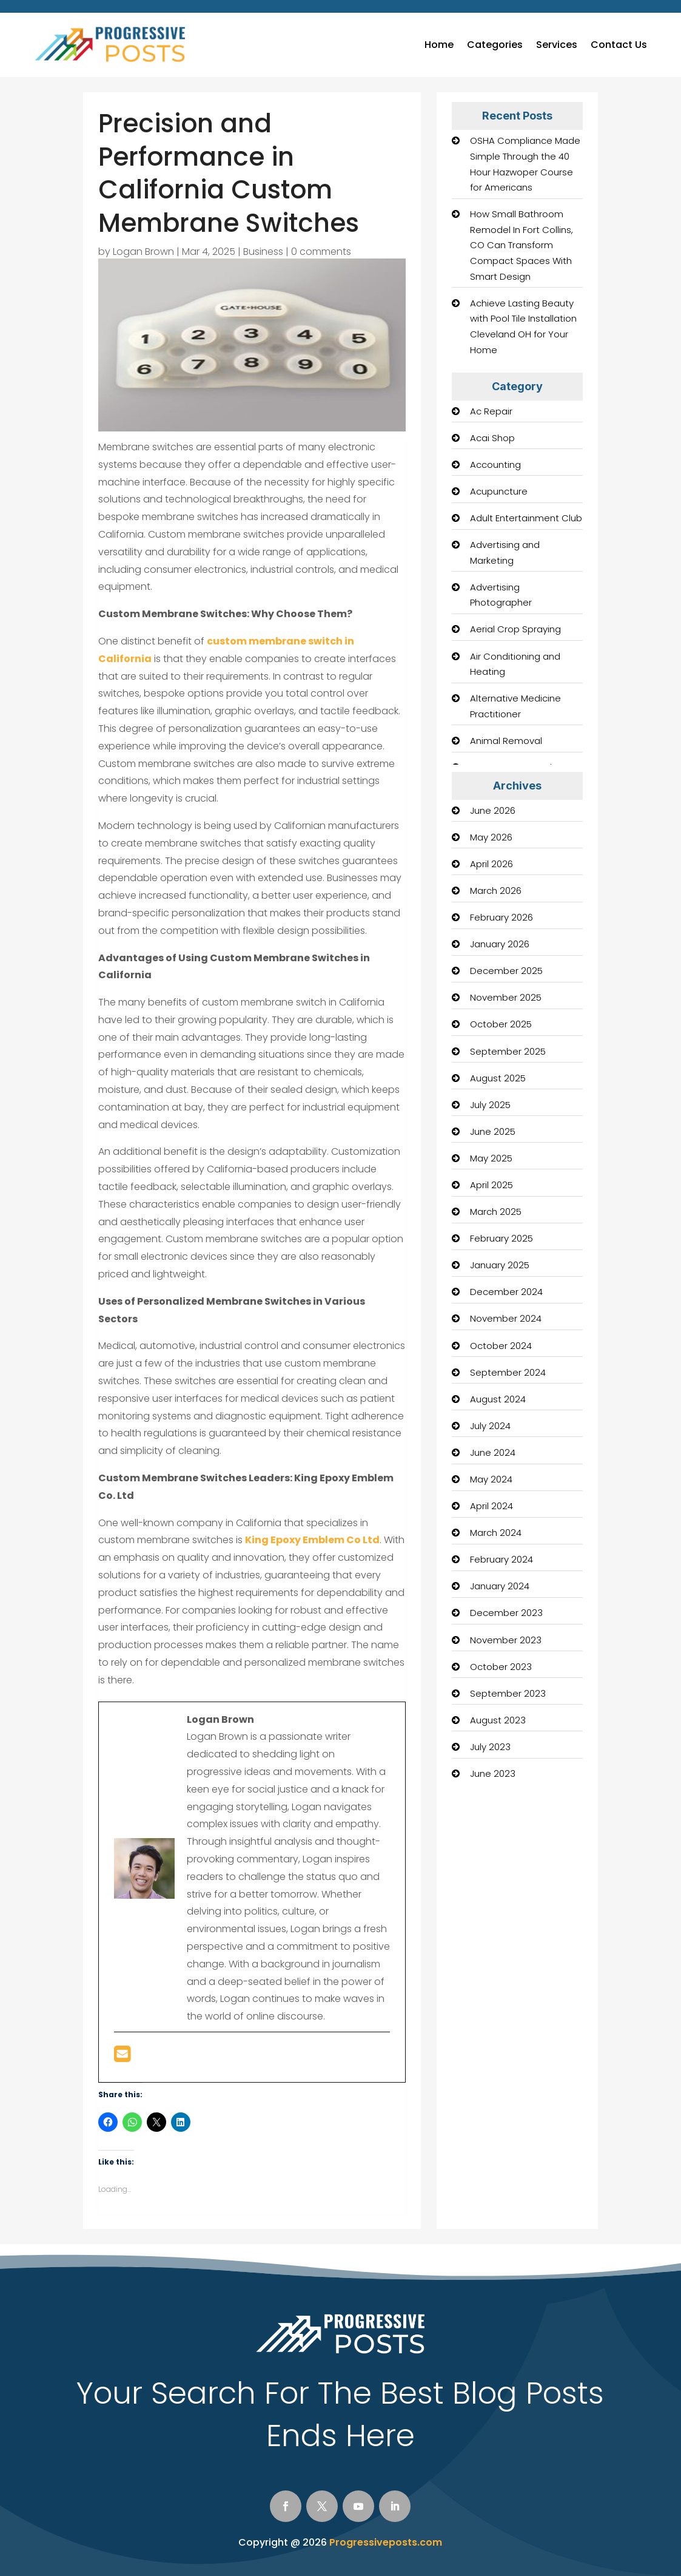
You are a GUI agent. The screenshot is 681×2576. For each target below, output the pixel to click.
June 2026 (492, 810)
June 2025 (492, 1131)
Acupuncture (499, 491)
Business (263, 252)
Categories (495, 45)
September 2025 (508, 1051)
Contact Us (619, 45)
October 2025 (501, 1024)
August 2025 (498, 1078)
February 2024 (501, 1559)
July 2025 (490, 1104)
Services (556, 45)
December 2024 (506, 1291)
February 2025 (501, 1238)
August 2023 (498, 1720)
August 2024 (498, 1399)
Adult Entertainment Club (526, 518)
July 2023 (490, 1746)
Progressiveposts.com (385, 2542)
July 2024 (490, 1425)
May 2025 (491, 1158)
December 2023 (506, 1612)
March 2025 (496, 1211)
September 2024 (508, 1372)
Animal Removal (506, 740)
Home (439, 45)
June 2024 (492, 1452)
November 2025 (506, 997)
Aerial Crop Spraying (515, 629)
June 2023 (492, 1773)
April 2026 (491, 863)
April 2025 (491, 1184)
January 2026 (499, 944)
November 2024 (506, 1318)
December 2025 (506, 970)
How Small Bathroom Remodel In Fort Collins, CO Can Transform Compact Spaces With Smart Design (521, 245)
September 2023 (508, 1693)
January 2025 (499, 1265)
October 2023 (501, 1666)
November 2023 (506, 1640)
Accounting (495, 464)
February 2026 (501, 917)
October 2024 (501, 1345)
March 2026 (496, 890)
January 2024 (499, 1586)
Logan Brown (143, 252)
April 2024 (491, 1505)
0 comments (321, 252)
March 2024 (496, 1532)
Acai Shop (492, 437)
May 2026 (491, 837)
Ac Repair (491, 411)
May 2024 (491, 1479)
